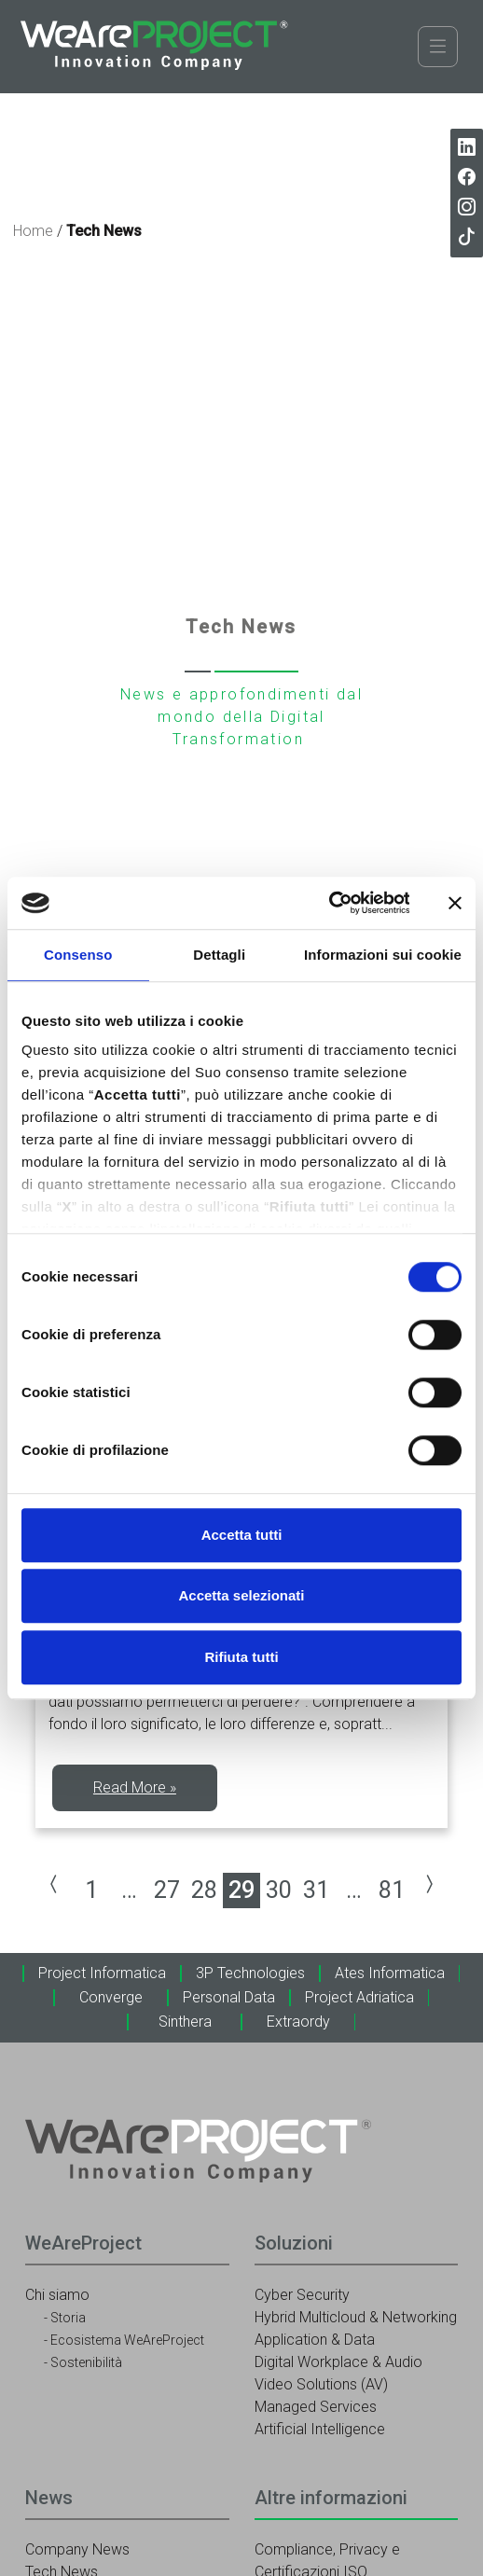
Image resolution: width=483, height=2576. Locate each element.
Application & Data (315, 2339)
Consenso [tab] (78, 955)
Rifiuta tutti (241, 1657)
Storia (68, 2317)
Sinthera (185, 2021)
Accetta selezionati (241, 1595)
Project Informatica (102, 1973)
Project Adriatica (359, 1997)
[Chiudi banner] (455, 902)
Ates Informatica (390, 1973)
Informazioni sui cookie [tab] (383, 955)
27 (167, 1890)
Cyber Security (302, 2295)
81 (392, 1890)
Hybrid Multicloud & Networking (356, 2317)
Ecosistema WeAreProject (127, 2340)
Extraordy (298, 2021)
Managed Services (316, 2407)
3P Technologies (250, 1973)
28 (204, 1890)
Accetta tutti (242, 1535)
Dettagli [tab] (219, 955)
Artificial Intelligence (320, 2429)
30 (279, 1890)
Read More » (134, 1787)
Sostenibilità (86, 2362)
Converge (111, 1997)
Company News (77, 2549)
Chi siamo (57, 2295)
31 (316, 1890)
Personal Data (229, 1997)
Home (33, 231)
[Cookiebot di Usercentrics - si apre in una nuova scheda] (327, 903)
